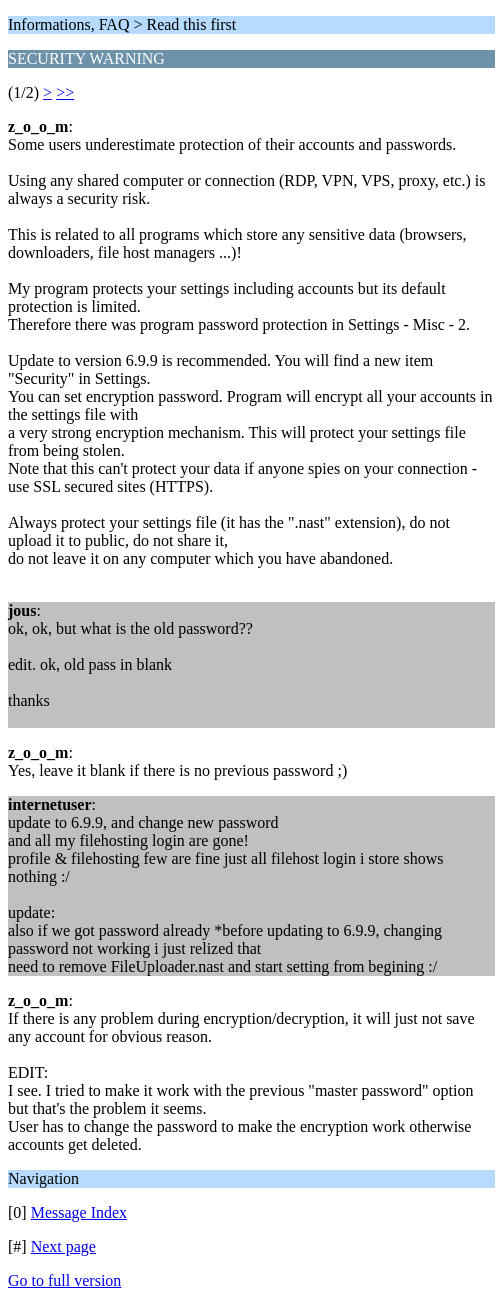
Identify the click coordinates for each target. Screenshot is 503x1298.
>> (65, 92)
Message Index (79, 1212)
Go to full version (64, 1280)
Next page (63, 1246)
